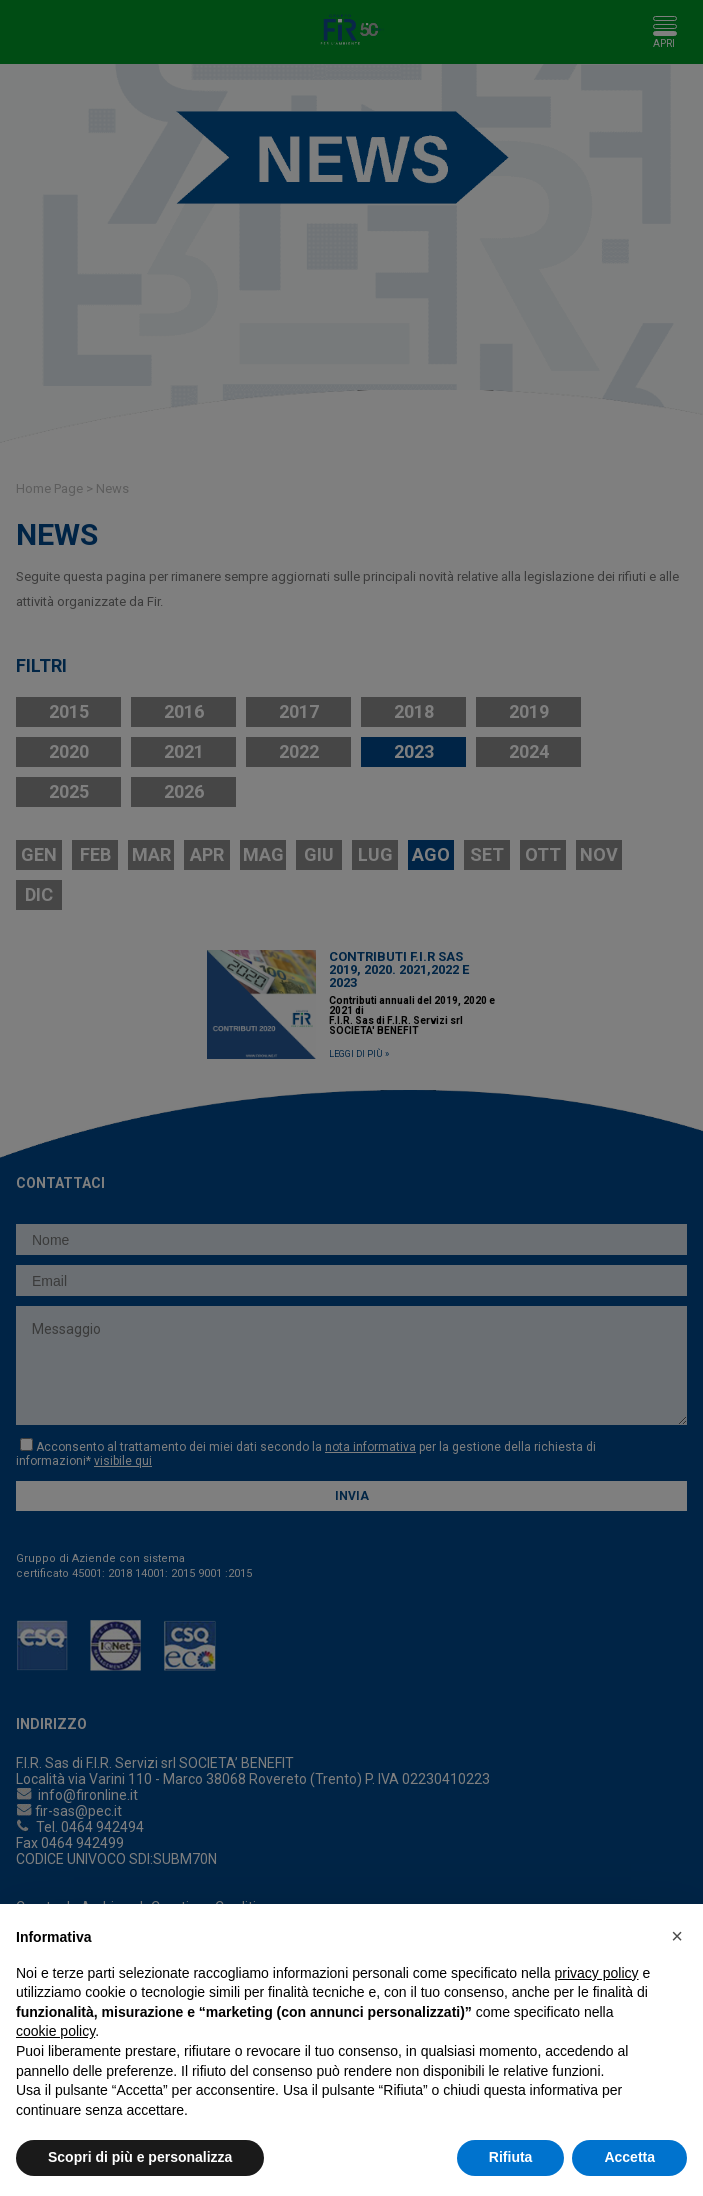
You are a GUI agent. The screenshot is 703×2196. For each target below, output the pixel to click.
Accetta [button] (629, 2157)
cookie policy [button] (55, 2031)
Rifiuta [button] (511, 2157)
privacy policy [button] (597, 1973)
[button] (677, 1936)
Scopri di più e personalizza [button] (140, 2157)
